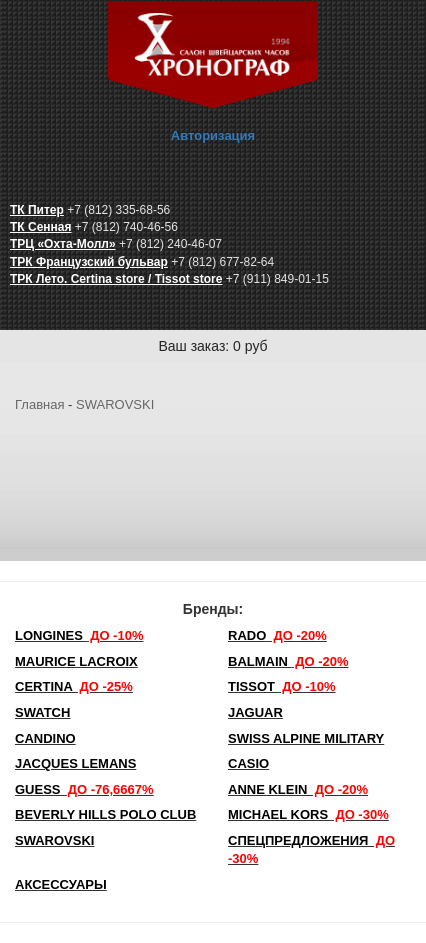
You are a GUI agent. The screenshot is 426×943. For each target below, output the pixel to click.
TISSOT (282, 686)
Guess (84, 789)
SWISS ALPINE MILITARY (306, 738)
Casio (248, 763)
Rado (277, 635)
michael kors (308, 814)
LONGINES (79, 635)
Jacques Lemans (75, 763)
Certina (74, 686)
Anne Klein (298, 789)
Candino (45, 738)
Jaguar (255, 712)
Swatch (42, 712)
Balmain (288, 661)
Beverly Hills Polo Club (105, 814)
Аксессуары (61, 884)
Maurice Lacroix (76, 661)
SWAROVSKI (115, 404)
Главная (39, 404)
